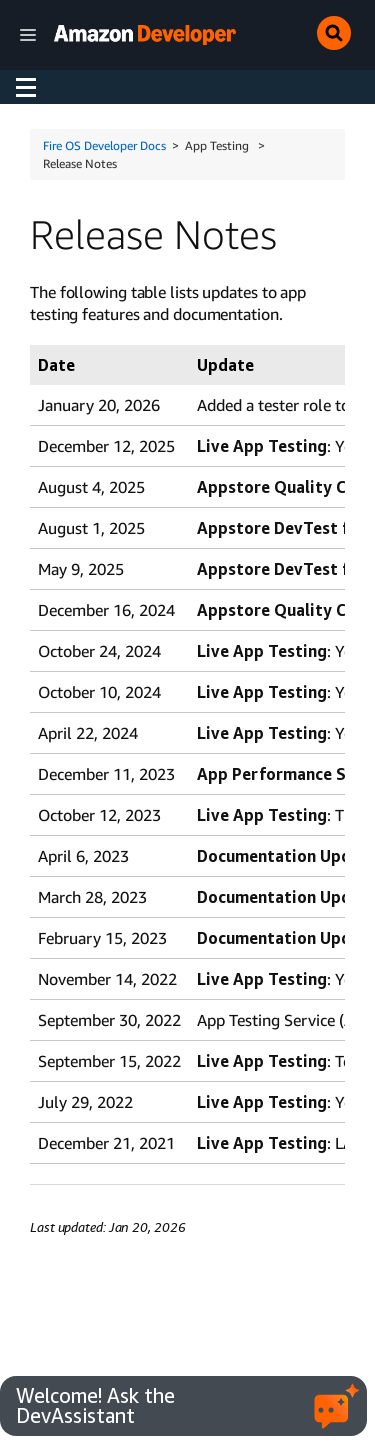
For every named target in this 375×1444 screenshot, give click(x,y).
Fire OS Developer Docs (104, 145)
